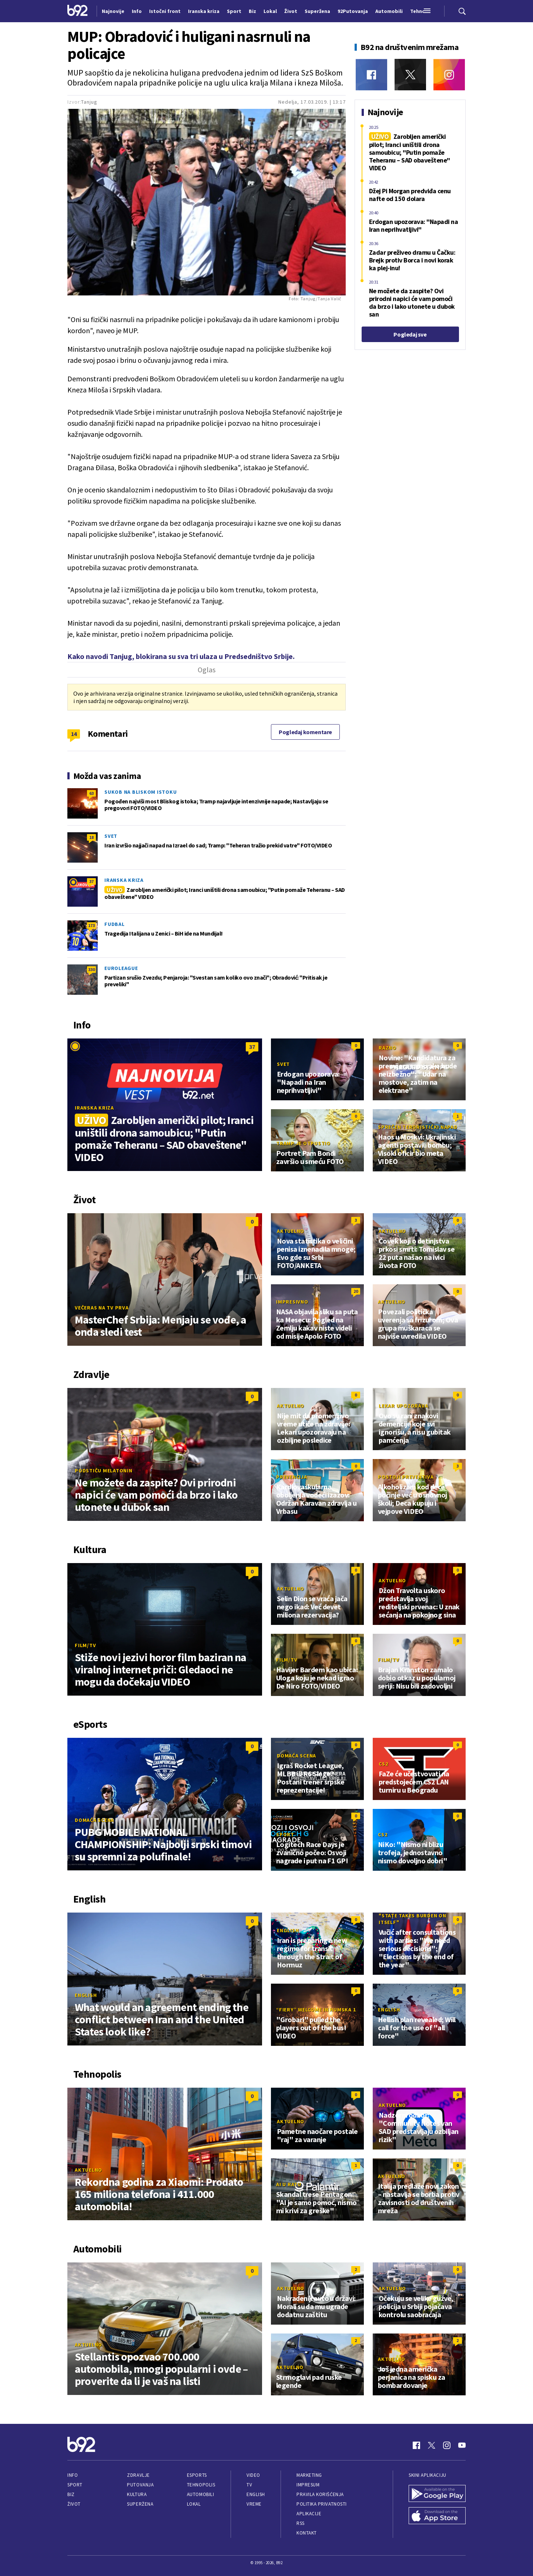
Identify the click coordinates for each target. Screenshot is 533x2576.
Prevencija (291, 1476)
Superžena (140, 2504)
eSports (197, 2475)
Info (72, 2475)
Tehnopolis (201, 2485)
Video (253, 2475)
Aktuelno (290, 1231)
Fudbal (114, 924)
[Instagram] (449, 74)
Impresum (307, 2485)
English (86, 1995)
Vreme (254, 2504)
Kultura (137, 2494)
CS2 (383, 1763)
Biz (71, 2494)
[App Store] (437, 2516)
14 (74, 733)
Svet (110, 836)
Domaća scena (94, 1820)
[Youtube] (462, 2445)
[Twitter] (410, 74)
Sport (285, 1834)
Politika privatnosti (321, 2504)
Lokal (194, 2504)
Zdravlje (138, 2475)
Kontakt (306, 2533)
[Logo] (77, 11)
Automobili (200, 2494)
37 (91, 881)
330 (91, 969)
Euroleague (121, 968)
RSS (300, 2523)
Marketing (309, 2475)
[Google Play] (437, 2494)
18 (91, 837)
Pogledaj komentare (305, 732)
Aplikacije (308, 2513)
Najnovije (113, 11)
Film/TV (85, 1645)
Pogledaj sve (409, 334)
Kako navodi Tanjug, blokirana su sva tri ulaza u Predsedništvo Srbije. (181, 656)
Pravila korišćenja (320, 2494)
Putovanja (140, 2485)
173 (91, 925)
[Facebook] (371, 74)
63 (91, 793)
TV (249, 2485)
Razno (387, 1047)
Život (74, 2504)
